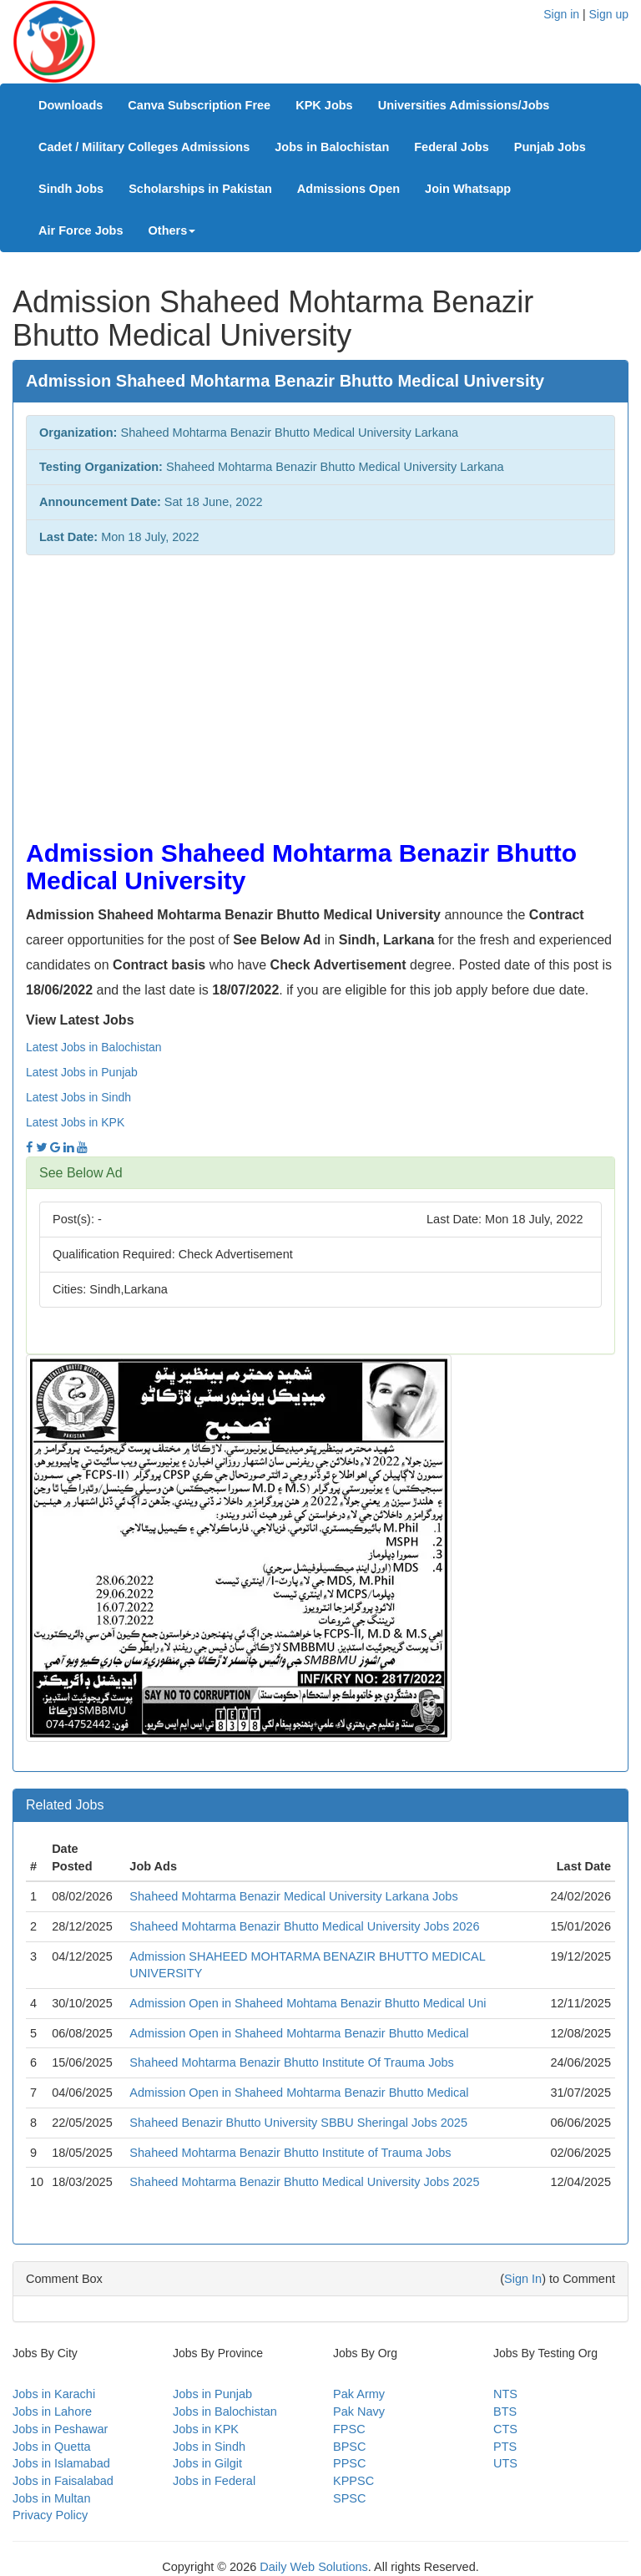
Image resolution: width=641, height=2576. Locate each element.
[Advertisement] (320, 689)
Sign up (608, 14)
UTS (505, 2463)
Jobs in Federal (214, 2480)
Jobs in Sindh (209, 2446)
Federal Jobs (451, 147)
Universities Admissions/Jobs (464, 105)
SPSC (349, 2498)
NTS (505, 2394)
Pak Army (359, 2394)
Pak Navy (359, 2411)
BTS (505, 2411)
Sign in (561, 14)
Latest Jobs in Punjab (82, 1072)
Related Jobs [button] (64, 1805)
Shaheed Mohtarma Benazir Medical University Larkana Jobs (293, 1896)
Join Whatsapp (468, 188)
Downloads (70, 105)
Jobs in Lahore (52, 2411)
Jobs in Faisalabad (63, 2480)
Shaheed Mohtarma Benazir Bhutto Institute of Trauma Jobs (290, 2152)
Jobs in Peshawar (60, 2429)
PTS (505, 2446)
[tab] (320, 1173)
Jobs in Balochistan (332, 147)
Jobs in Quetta (52, 2446)
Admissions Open (348, 188)
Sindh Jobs (70, 188)
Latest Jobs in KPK (75, 1122)
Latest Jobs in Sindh (78, 1097)
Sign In (523, 2278)
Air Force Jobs (81, 230)
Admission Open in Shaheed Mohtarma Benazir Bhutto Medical (298, 2033)
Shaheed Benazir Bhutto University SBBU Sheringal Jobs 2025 (298, 2122)
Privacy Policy (50, 2515)
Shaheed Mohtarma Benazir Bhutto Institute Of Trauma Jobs (291, 2062)
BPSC (349, 2446)
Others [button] (172, 230)
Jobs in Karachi (54, 2394)
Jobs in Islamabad (61, 2463)
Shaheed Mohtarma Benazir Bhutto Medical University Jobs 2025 (304, 2182)
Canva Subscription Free (199, 105)
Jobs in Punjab (212, 2394)
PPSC (349, 2463)
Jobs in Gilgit (207, 2463)
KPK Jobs (324, 105)
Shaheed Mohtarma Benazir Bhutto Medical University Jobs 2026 (304, 1926)
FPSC (349, 2429)
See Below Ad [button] (81, 1173)
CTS (505, 2429)
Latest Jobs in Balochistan (94, 1047)
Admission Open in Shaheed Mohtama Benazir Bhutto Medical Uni (307, 2003)
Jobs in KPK (206, 2429)
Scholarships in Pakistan (200, 188)
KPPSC (353, 2480)
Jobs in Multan (52, 2498)
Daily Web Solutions (314, 2566)
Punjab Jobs (550, 147)
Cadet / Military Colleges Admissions (144, 147)
